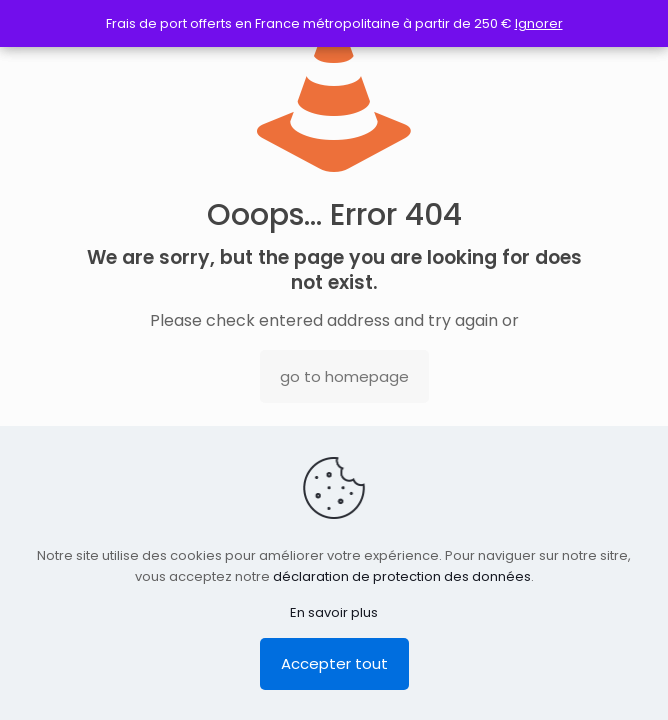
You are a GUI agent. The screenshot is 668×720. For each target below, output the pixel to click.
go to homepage (344, 376)
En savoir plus (334, 612)
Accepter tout (334, 663)
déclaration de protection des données (402, 576)
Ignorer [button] (539, 23)
